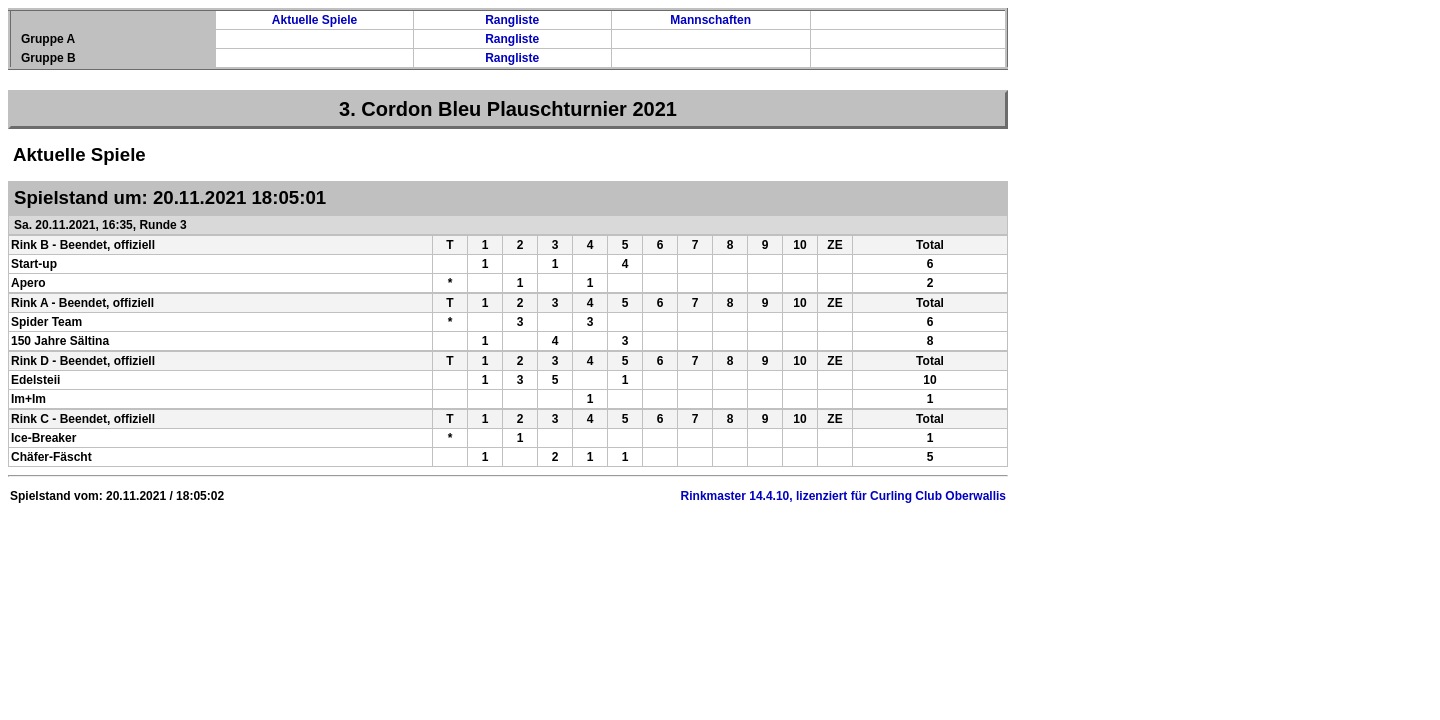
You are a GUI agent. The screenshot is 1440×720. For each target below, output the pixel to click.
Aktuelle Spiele (314, 20)
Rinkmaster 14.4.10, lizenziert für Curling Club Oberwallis (843, 496)
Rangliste (512, 20)
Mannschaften (710, 20)
